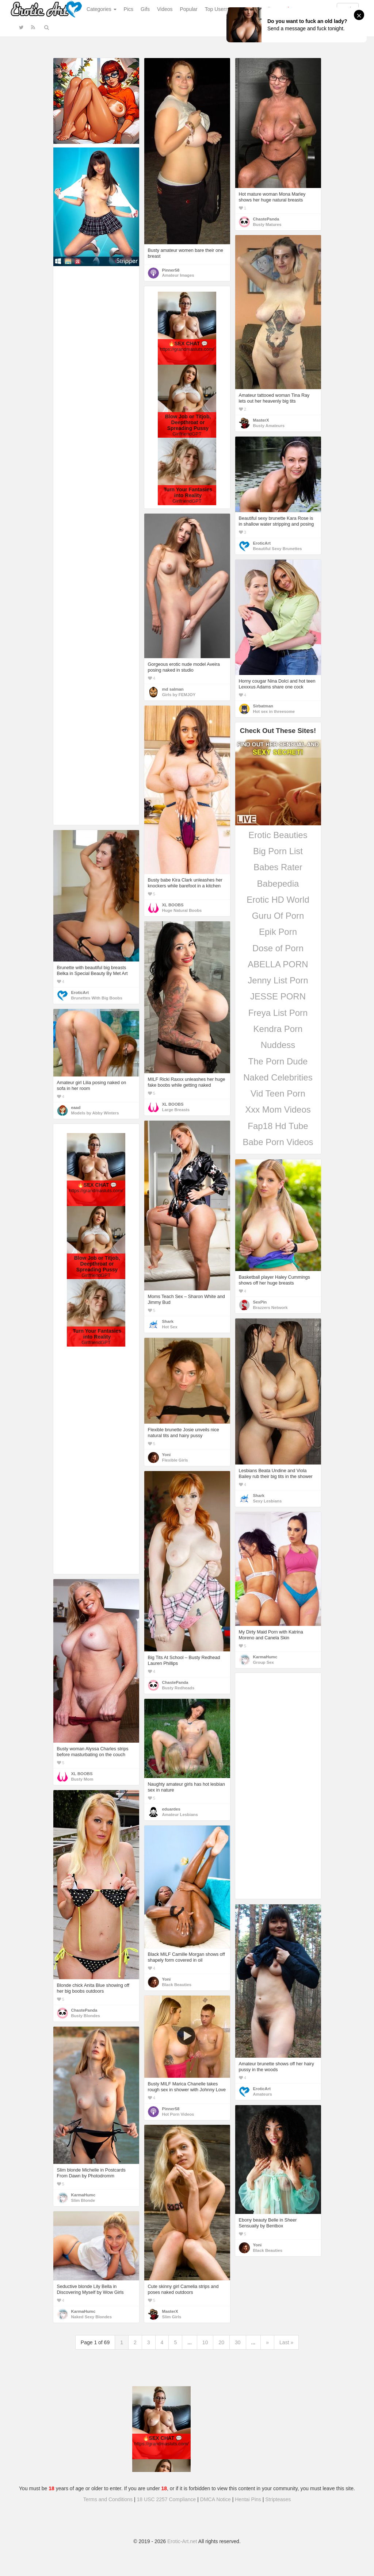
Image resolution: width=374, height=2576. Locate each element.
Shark (167, 1321)
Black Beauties (177, 1984)
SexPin (260, 1302)
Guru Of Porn (278, 916)
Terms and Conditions (108, 2499)
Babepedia (278, 883)
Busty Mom (82, 1779)
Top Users (216, 9)
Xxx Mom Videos (278, 1109)
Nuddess (278, 1045)
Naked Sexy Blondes (91, 2317)
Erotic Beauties (277, 835)
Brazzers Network (270, 1307)
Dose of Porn (278, 948)
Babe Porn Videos (278, 1142)
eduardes (171, 1809)
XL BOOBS (173, 905)
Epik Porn (278, 932)
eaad (76, 1107)
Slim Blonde (83, 2200)
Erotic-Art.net (182, 2541)
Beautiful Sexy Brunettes (277, 548)
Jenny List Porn (278, 980)
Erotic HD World (278, 900)
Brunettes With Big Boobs (96, 998)
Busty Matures (267, 224)
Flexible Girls (175, 1460)
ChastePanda (266, 219)
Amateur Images (178, 275)
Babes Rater (277, 867)
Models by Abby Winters (95, 1113)
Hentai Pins (248, 2499)
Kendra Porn (278, 1029)
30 (238, 2342)
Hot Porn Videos (178, 2114)
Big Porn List (278, 851)
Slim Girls (172, 2317)
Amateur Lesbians (180, 1814)
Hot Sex (170, 1327)
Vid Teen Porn (278, 1093)
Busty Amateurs (269, 425)
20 (221, 2342)
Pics (128, 9)
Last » (286, 2342)
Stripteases (278, 2499)
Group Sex (263, 1662)
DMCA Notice (215, 2499)
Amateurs (262, 2094)
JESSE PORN (278, 996)
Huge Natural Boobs (182, 910)
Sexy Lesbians (267, 1501)
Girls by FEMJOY (179, 694)
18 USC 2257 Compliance (166, 2499)
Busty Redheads (178, 1688)
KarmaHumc (265, 1657)
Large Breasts (176, 1109)
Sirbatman (263, 706)
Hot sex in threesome (274, 711)
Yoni (166, 1454)
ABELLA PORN (278, 964)
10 (205, 2342)
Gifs (145, 9)
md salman (173, 689)
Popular (189, 9)
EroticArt (262, 543)
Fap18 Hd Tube (278, 1126)
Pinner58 (171, 270)
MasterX (261, 420)
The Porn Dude (278, 1061)
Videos (165, 9)
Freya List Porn (278, 1013)
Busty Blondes (85, 2015)
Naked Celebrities (277, 1077)
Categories (102, 9)
